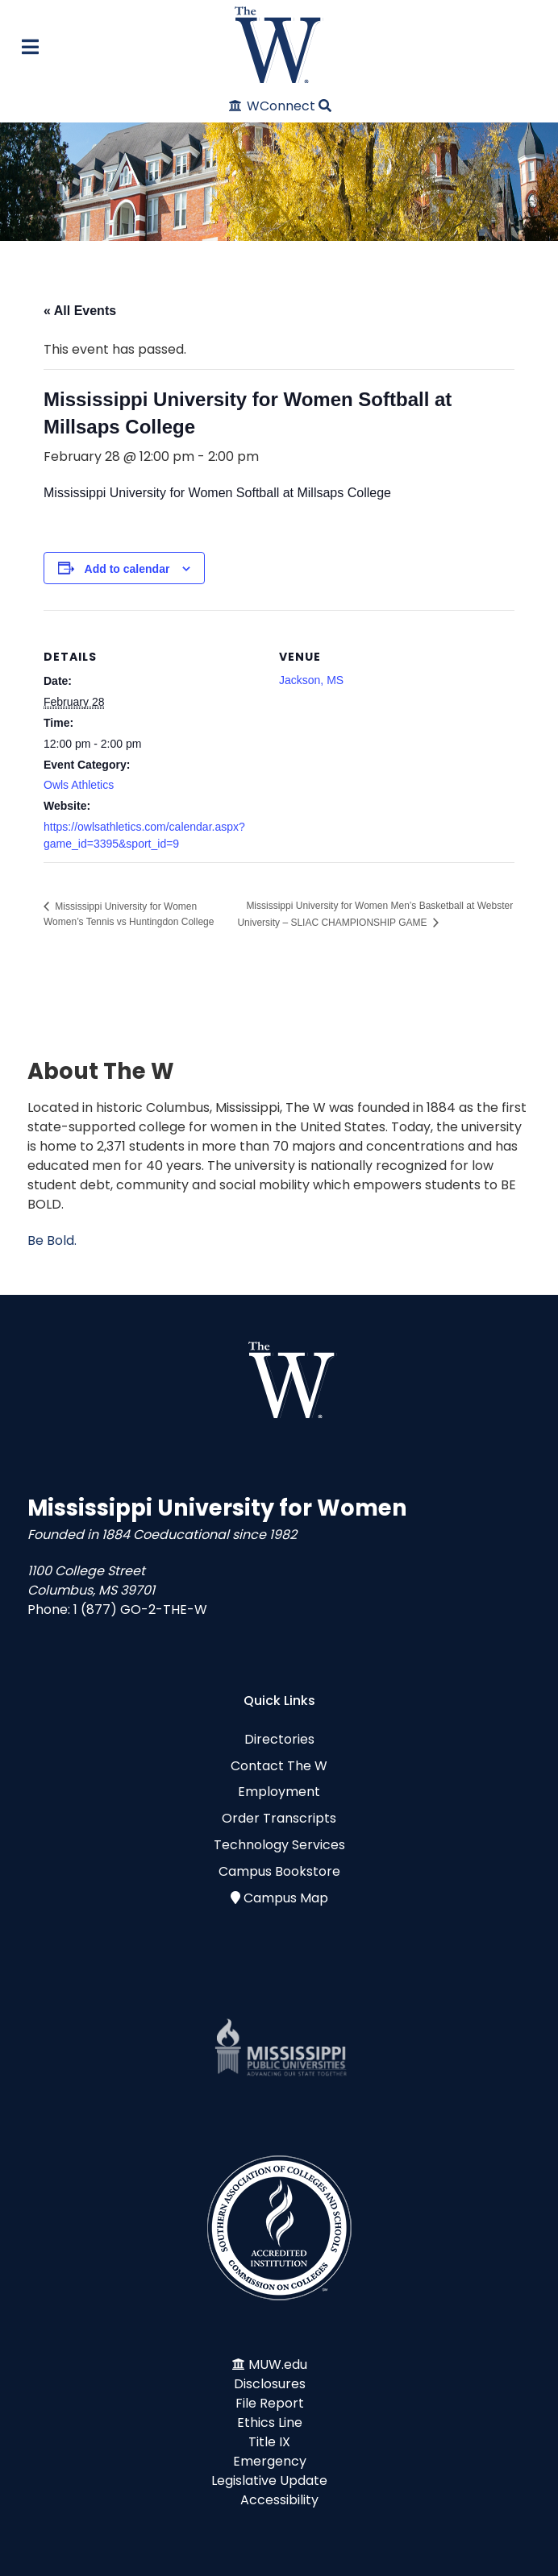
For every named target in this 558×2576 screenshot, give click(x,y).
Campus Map (286, 1898)
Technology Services (279, 1845)
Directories (279, 1739)
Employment (279, 1791)
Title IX (269, 2442)
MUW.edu (277, 2364)
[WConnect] (273, 106)
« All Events (80, 310)
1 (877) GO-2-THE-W (140, 1609)
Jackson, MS (311, 680)
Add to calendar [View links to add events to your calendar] (127, 568)
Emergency (269, 2461)
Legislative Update (269, 2480)
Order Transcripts (279, 1818)
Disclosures (270, 2384)
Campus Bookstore (279, 1871)
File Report (269, 2403)
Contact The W (279, 1766)
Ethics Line (269, 2422)
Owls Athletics (79, 784)
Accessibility (279, 2500)
